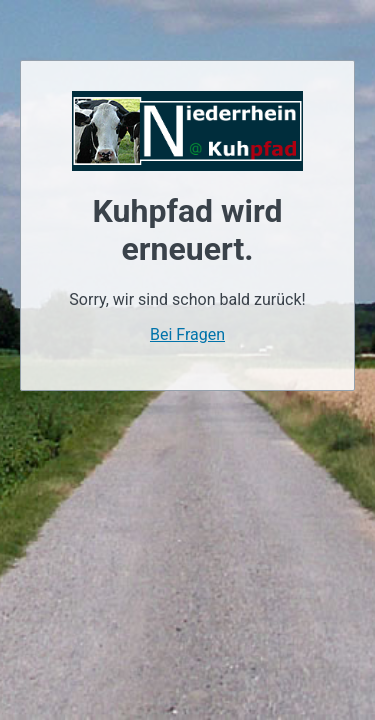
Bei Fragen (187, 334)
